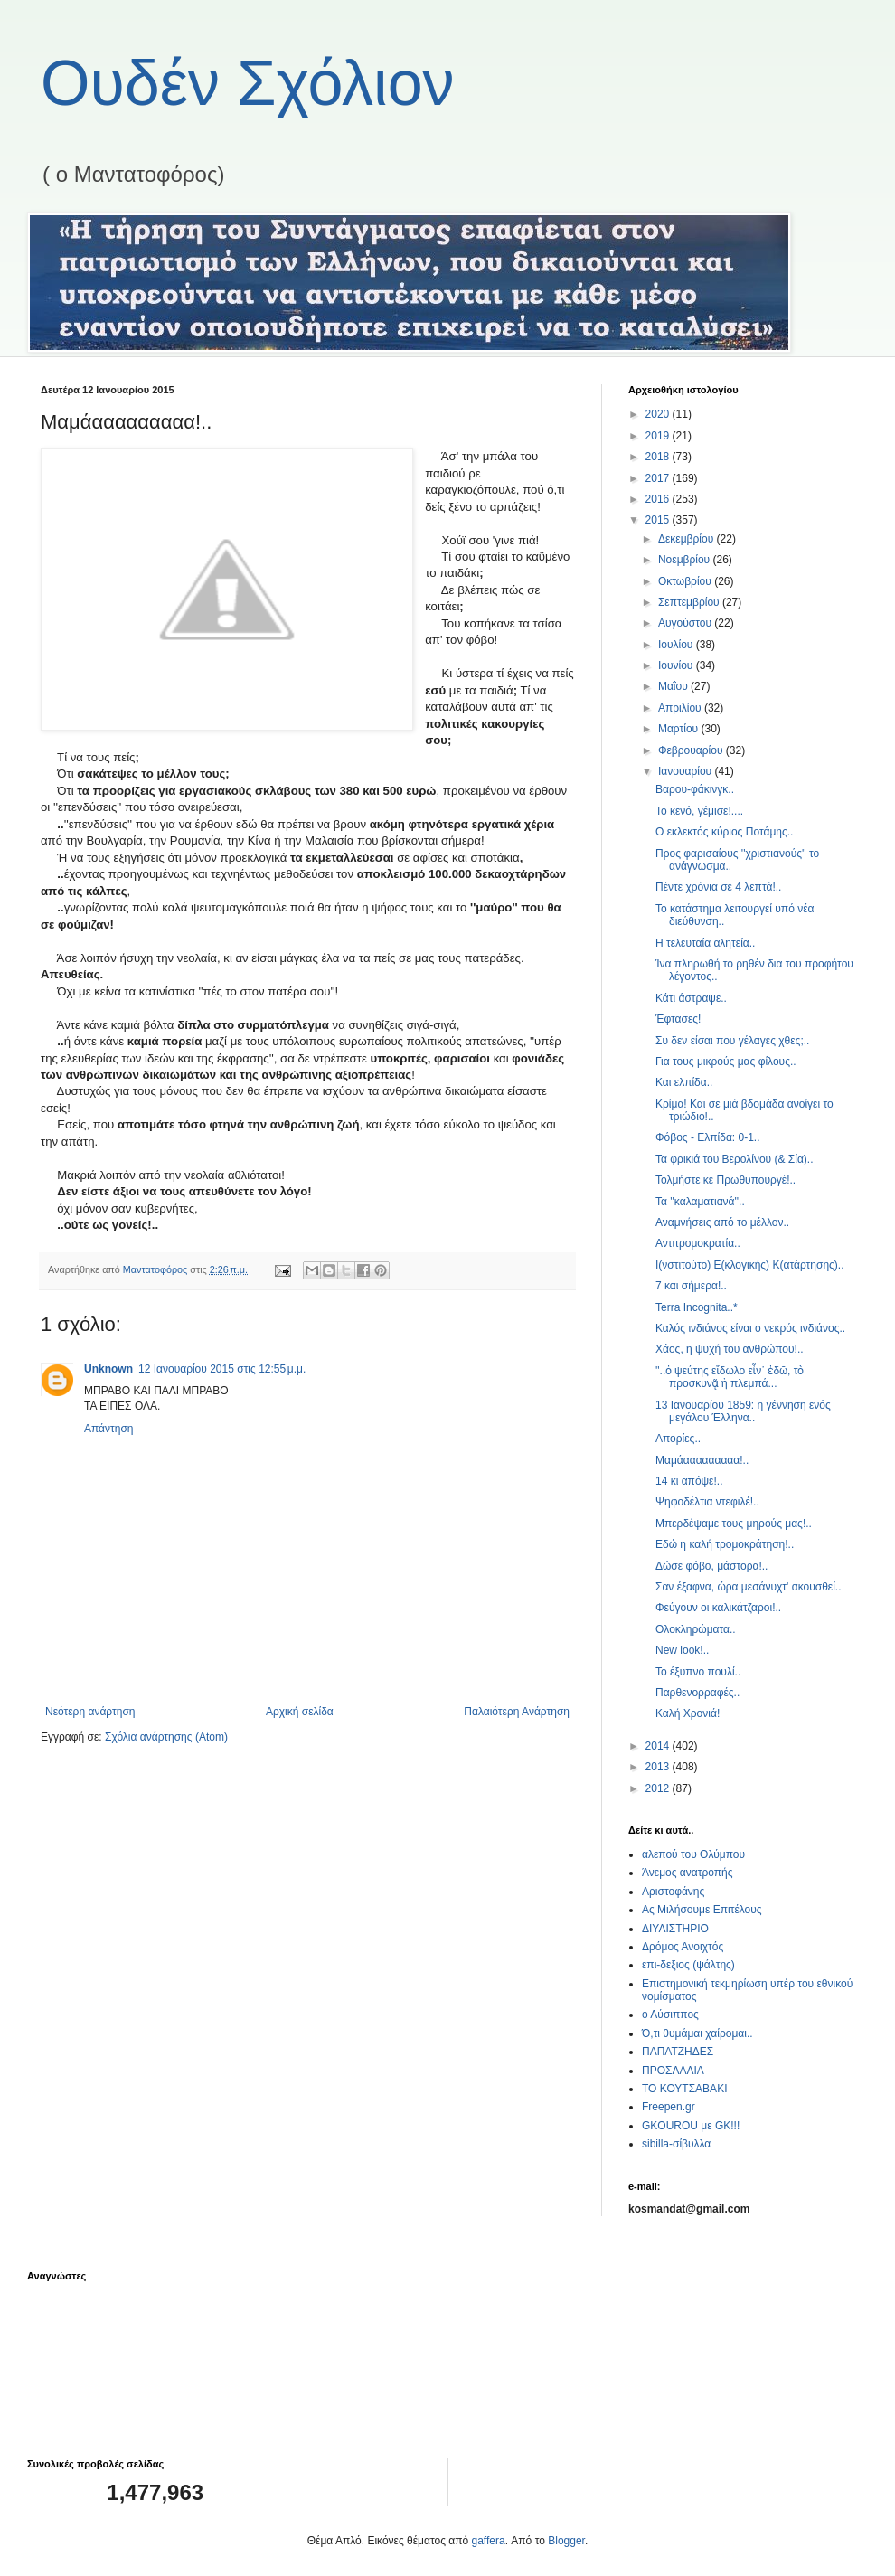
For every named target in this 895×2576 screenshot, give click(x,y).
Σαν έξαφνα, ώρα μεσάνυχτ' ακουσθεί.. (748, 1587)
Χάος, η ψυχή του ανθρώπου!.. (729, 1349)
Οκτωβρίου (686, 581)
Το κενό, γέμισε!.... (699, 811)
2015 (659, 520)
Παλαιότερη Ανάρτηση (517, 1711)
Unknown (108, 1369)
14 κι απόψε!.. (688, 1481)
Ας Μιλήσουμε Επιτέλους (702, 1909)
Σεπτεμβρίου (690, 602)
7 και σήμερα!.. (691, 1285)
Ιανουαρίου (686, 771)
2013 (659, 1766)
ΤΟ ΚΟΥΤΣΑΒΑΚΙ (684, 2088)
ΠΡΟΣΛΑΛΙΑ (673, 2070)
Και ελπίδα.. (683, 1082)
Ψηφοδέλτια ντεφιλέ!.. (707, 1502)
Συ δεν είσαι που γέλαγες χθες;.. (732, 1040)
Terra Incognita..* (696, 1307)
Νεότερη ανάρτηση (90, 1711)
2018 (659, 456)
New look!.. (682, 1650)
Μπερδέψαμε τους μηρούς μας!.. (733, 1523)
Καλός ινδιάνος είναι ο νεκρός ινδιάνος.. (750, 1328)
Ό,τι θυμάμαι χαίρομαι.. (697, 2033)
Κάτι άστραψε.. (691, 998)
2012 (659, 1788)
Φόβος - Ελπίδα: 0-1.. (707, 1137)
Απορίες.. (678, 1438)
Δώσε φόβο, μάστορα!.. (711, 1566)
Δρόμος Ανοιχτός (682, 1946)
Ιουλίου (677, 644)
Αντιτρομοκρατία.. (697, 1243)
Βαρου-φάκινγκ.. (694, 789)
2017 (659, 478)
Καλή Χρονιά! (687, 1713)
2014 (659, 1746)
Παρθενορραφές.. (697, 1692)
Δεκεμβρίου (687, 539)
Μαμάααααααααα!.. (702, 1460)
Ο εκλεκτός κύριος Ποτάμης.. (724, 832)
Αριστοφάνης (673, 1891)
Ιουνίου (677, 665)
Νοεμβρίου (685, 559)
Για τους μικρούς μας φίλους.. (725, 1061)
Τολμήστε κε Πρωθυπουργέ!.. (725, 1180)
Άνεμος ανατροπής (687, 1872)
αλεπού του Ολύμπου (693, 1854)
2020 (659, 414)
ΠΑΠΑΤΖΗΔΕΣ (677, 2051)
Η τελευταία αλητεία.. (705, 943)
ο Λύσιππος (670, 2014)
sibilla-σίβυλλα (676, 2143)
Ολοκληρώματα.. (695, 1629)
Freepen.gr (668, 2106)
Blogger (566, 2540)
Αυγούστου (686, 623)
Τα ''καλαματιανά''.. (700, 1201)
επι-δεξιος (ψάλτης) (688, 1964)
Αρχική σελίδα (300, 1711)
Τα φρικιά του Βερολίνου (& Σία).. (734, 1159)
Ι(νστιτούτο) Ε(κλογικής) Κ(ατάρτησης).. (749, 1265)
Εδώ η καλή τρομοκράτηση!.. (724, 1544)
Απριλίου (681, 708)
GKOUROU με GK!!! (691, 2125)
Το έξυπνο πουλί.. (697, 1671)
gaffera (488, 2540)
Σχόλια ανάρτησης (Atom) (166, 1737)
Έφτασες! (678, 1019)
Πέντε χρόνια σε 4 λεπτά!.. (718, 887)
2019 (659, 435)
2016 (659, 499)
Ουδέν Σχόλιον (248, 83)
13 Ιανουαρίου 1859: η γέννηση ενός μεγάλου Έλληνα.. (743, 1411)
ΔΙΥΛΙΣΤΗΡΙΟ (675, 1928)
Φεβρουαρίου (692, 750)
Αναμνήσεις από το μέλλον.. (722, 1222)
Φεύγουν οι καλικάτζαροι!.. (718, 1607)
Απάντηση (109, 1428)
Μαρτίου (680, 728)
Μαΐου (674, 686)
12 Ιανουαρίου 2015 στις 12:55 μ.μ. (222, 1369)
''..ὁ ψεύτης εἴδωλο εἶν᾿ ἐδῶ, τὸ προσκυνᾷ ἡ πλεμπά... (729, 1377)
